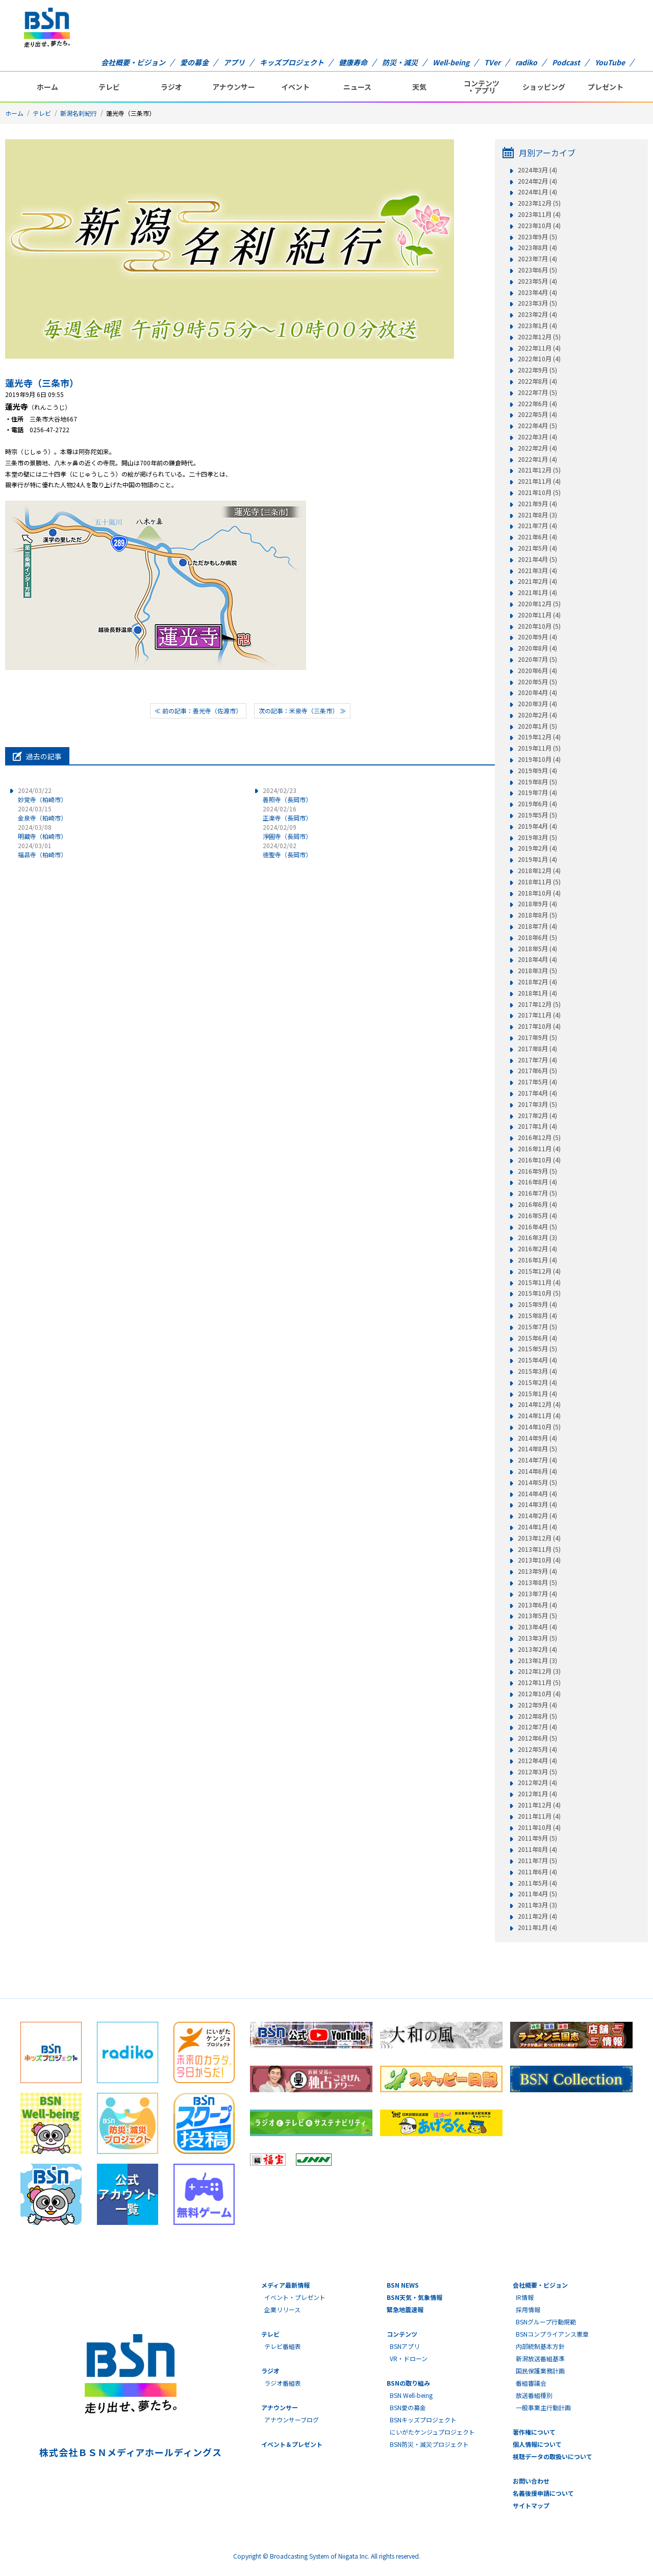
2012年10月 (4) (539, 1694)
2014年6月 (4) (537, 1471)
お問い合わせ (531, 2480)
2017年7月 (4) (537, 1060)
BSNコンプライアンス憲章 (552, 2334)
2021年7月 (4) (537, 526)
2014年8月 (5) (537, 1449)
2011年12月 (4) (539, 1805)
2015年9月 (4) (537, 1304)
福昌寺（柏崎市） (42, 850)
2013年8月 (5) (537, 1582)
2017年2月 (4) (537, 1115)
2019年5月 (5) (537, 815)
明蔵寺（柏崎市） (42, 831)
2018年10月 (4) (539, 893)
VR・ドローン (409, 2358)
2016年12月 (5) (539, 1137)
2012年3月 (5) (537, 1772)
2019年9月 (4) (537, 770)
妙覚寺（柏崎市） (42, 795)
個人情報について (537, 2444)
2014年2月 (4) (537, 1516)
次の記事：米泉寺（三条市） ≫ (302, 710)
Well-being (451, 62)
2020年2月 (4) (537, 715)
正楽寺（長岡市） (287, 813)
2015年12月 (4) (539, 1271)
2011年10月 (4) (539, 1827)
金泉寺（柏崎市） (42, 813)
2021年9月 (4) (537, 504)
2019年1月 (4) (537, 859)
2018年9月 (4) (537, 904)
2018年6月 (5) (537, 937)
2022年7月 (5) (537, 392)
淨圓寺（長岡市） (287, 831)
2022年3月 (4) (537, 437)
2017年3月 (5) (537, 1104)
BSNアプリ (405, 2346)
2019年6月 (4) (537, 804)
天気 (419, 87)
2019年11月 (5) (539, 748)
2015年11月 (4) (539, 1282)
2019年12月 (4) (539, 737)
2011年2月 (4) (537, 1916)
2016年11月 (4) (539, 1149)
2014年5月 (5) (537, 1482)
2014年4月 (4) (537, 1494)
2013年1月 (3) (537, 1660)
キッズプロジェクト (292, 62)
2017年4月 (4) (537, 1093)
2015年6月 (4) (537, 1338)
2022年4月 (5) (537, 426)
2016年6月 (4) (537, 1204)
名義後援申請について (543, 2493)
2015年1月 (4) (537, 1394)
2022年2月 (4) (537, 448)
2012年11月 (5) (539, 1682)
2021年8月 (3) (537, 515)
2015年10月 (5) (539, 1293)
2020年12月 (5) (539, 604)
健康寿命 (353, 62)
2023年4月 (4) (537, 292)
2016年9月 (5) (537, 1171)
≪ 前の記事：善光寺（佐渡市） (198, 710)
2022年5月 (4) (537, 414)
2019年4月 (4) (537, 826)
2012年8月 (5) (537, 1716)
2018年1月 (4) (537, 993)
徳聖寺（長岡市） (287, 850)
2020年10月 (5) (539, 626)
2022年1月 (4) (537, 459)
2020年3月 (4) (537, 704)
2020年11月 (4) (539, 615)
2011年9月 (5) (537, 1838)
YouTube (610, 62)
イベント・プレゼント (294, 2297)
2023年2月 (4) (537, 314)
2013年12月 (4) (539, 1538)
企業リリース (282, 2309)
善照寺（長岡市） (287, 795)
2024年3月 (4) (537, 170)
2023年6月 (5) (537, 270)
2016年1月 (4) (537, 1260)
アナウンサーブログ (291, 2419)
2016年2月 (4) (537, 1249)
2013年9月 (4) (537, 1571)
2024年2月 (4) (537, 181)
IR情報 (525, 2297)
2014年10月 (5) (539, 1427)
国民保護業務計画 (540, 2370)
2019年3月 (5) (537, 837)
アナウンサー (233, 87)
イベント (295, 87)
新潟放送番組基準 (540, 2358)
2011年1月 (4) (537, 1927)
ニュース (357, 87)
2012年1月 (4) (537, 1794)
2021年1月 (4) (537, 592)
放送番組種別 (534, 2395)
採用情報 (528, 2309)
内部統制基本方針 (540, 2346)
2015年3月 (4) (537, 1371)
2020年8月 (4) (537, 648)
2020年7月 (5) (537, 659)
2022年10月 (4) (539, 359)
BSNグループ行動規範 (546, 2321)
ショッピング (543, 87)
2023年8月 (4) (537, 247)
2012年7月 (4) (537, 1727)
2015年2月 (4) (537, 1382)
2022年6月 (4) (537, 404)
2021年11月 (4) (539, 481)
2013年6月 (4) (537, 1605)
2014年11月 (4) (539, 1415)
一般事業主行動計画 (543, 2407)
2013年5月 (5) (537, 1616)
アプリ (234, 62)
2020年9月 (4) (537, 637)
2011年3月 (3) (537, 1905)
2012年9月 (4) (537, 1705)
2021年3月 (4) (537, 570)
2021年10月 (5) (539, 492)
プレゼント (605, 87)
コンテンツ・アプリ (481, 86)
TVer (492, 62)
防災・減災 (400, 62)
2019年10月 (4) (539, 759)
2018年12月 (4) (539, 870)
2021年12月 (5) (539, 470)
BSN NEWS (403, 2285)
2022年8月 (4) (537, 381)
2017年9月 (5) (537, 1037)
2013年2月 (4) (537, 1649)
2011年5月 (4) (537, 1883)
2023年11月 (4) (539, 214)
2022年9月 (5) (537, 370)
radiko (526, 62)
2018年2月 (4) (537, 982)
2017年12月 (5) (539, 1004)
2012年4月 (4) (537, 1760)
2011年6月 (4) (537, 1872)
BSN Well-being (411, 2395)
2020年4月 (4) (537, 692)
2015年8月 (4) (537, 1315)
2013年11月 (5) (539, 1549)
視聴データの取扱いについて (552, 2456)
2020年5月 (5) (537, 682)
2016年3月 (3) (537, 1237)
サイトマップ (531, 2505)
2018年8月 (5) (537, 915)
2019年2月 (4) (537, 848)
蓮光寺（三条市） (42, 382)
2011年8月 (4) (537, 1849)
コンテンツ (402, 2334)
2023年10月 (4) (539, 225)
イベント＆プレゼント (291, 2444)
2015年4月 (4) (537, 1360)
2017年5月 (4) (537, 1082)
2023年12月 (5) (539, 203)
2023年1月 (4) (537, 325)
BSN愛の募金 (408, 2407)
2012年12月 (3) (539, 1671)
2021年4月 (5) (537, 559)
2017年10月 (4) (539, 1026)
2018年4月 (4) (537, 959)
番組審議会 (531, 2383)
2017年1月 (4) (537, 1126)
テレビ (109, 87)
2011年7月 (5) (537, 1860)
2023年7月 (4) (537, 259)
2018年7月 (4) (537, 926)
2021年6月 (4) (537, 537)
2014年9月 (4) (537, 1438)
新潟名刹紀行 (78, 113)
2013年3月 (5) (537, 1638)
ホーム (47, 87)
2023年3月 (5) (537, 303)
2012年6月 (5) (537, 1738)
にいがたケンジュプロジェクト (432, 2432)
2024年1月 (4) (537, 192)
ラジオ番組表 (282, 2383)
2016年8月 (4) (537, 1182)
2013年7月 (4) (537, 1594)
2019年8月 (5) (537, 782)
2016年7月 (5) (537, 1193)
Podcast (566, 62)
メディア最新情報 (285, 2285)
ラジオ (171, 87)
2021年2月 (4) (537, 581)
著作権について (534, 2432)
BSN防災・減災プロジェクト (429, 2444)
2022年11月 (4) (539, 348)
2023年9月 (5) (537, 237)
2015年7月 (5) (537, 1327)
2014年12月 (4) (539, 1404)
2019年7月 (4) (537, 792)
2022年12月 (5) (539, 337)
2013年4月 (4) (537, 1627)
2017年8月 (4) (537, 1049)
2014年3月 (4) (537, 1504)
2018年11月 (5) (539, 882)
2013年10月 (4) (539, 1560)
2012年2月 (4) (537, 1782)
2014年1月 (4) (537, 1527)
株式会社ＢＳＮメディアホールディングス (130, 2452)
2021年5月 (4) (537, 548)
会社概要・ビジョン (133, 62)
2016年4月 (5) (537, 1227)
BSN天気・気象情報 (414, 2297)
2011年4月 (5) (537, 1894)
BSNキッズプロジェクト (423, 2419)
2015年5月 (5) (537, 1349)
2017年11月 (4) (539, 1015)
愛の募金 (194, 62)
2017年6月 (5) (537, 1071)
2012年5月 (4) (537, 1749)
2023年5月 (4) (537, 281)
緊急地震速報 (405, 2309)
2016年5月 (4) (537, 1215)
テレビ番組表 (282, 2346)
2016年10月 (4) (539, 1160)
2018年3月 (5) (537, 971)
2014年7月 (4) (537, 1460)
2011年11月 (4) (539, 1816)
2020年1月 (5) (537, 726)
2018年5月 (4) (537, 949)
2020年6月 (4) (537, 670)
